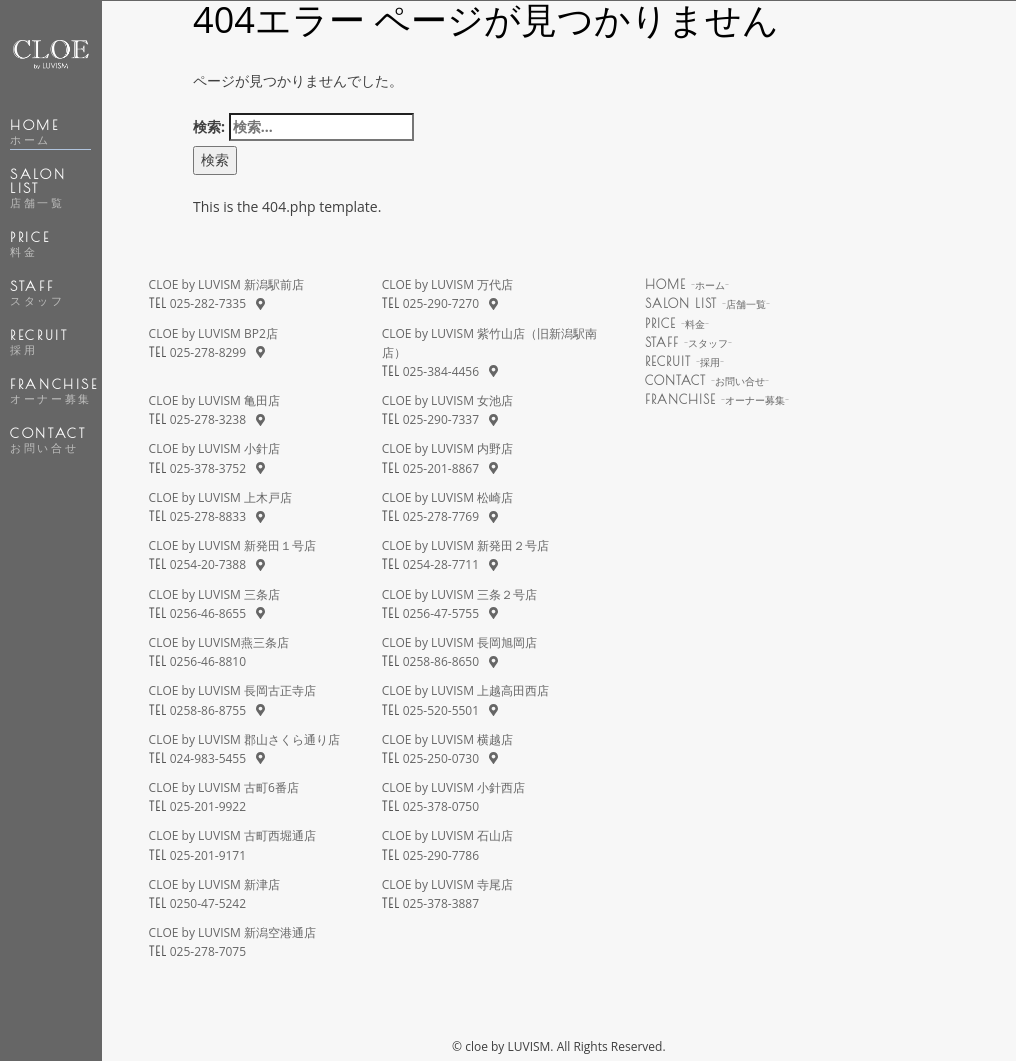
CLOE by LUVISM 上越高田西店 (465, 690)
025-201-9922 (208, 806)
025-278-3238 (208, 419)
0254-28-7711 (441, 564)
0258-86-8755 (208, 710)
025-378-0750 (441, 806)
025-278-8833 (208, 516)
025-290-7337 (441, 419)
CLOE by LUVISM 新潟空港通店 (232, 932)
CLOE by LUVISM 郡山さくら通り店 (244, 739)
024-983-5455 (208, 758)
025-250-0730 (441, 758)
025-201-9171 (208, 855)
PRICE (30, 244)
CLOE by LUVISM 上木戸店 (220, 497)
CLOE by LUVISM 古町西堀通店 (232, 835)
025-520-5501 (441, 710)
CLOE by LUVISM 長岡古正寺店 (232, 690)
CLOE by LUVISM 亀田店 (214, 400)
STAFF (37, 293)
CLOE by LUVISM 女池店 (447, 400)
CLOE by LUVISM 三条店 (214, 594)
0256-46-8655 (208, 613)
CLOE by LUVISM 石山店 (447, 835)
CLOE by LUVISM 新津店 (214, 884)
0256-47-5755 (441, 613)
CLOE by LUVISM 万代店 (447, 284)
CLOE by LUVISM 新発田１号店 (232, 545)
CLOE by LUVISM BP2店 (213, 333)
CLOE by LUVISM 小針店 (214, 448)
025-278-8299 (208, 352)
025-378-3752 (208, 468)
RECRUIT (39, 342)
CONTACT (48, 440)
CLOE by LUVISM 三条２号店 (459, 594)
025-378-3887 (441, 903)
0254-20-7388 (208, 564)
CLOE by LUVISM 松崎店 (447, 497)
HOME (34, 132)
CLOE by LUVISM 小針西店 (453, 787)
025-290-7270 (441, 303)
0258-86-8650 (441, 661)
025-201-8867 (441, 468)
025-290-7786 (441, 855)
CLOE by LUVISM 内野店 (447, 448)
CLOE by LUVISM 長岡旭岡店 (459, 642)
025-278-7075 (208, 951)
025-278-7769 (441, 516)
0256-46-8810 (208, 661)
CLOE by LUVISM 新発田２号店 (465, 545)
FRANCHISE (54, 391)
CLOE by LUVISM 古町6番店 (224, 787)
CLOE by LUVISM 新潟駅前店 (226, 284)
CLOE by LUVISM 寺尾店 (447, 884)
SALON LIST (38, 188)
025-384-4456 (441, 371)
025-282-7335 (208, 303)
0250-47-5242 (208, 903)
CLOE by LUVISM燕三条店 (219, 642)
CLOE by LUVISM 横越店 (447, 739)
